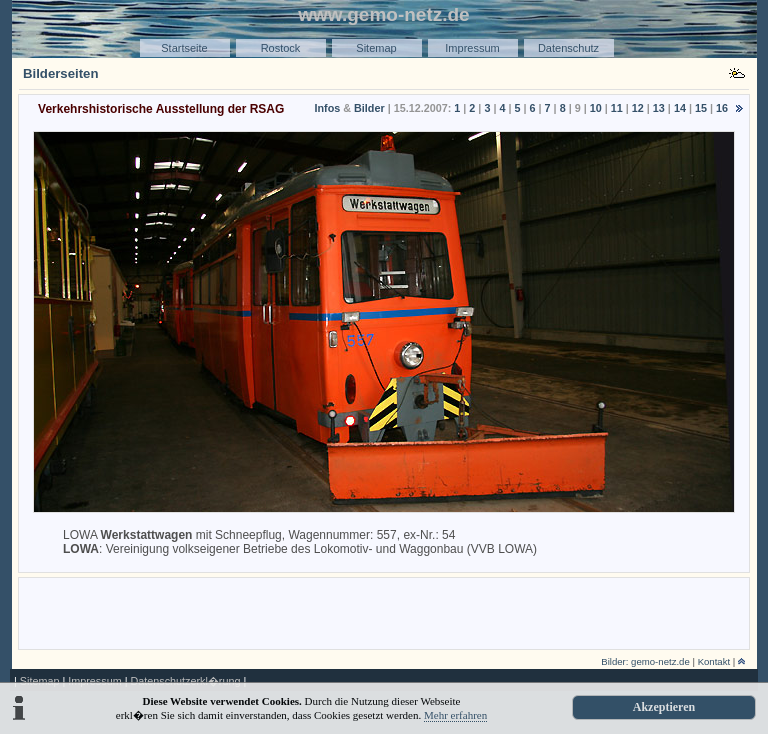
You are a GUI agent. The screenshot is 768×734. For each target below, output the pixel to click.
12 (638, 108)
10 (596, 108)
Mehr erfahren (455, 715)
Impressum (472, 48)
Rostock (281, 48)
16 (722, 108)
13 (659, 108)
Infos (327, 108)
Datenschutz (568, 48)
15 (701, 108)
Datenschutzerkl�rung (185, 681)
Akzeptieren (664, 707)
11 (617, 108)
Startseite (184, 48)
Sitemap (376, 48)
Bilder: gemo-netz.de (645, 661)
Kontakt (714, 661)
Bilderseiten (61, 73)
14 (680, 108)
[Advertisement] (384, 612)
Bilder (369, 108)
